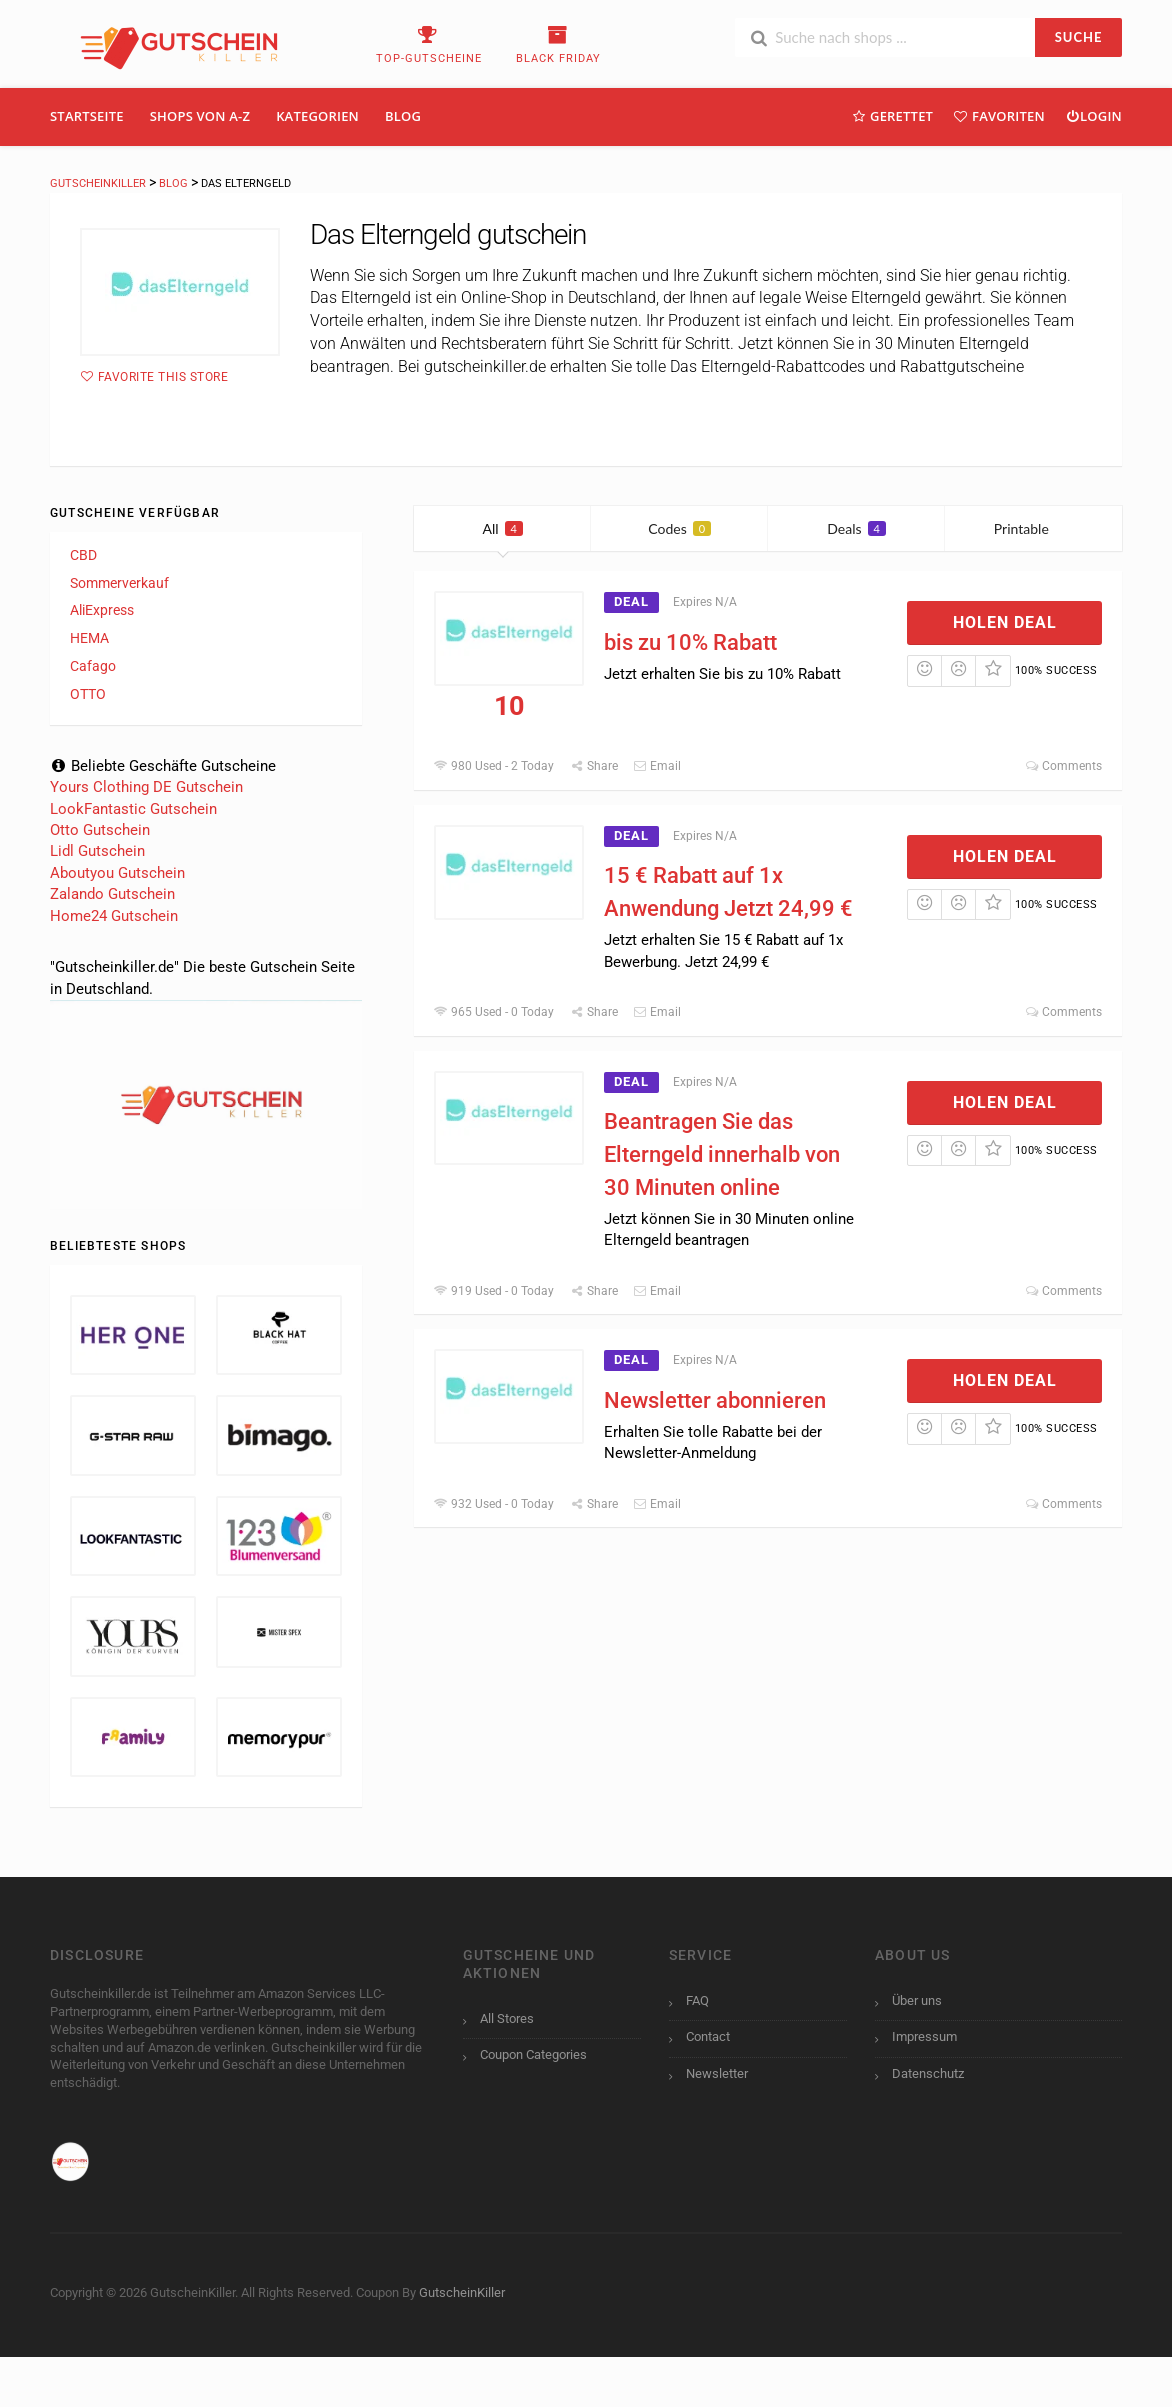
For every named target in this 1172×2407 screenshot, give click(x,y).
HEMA (89, 638)
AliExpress (102, 610)
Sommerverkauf (119, 583)
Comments (1063, 766)
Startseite (87, 116)
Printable (1033, 528)
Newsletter (717, 2073)
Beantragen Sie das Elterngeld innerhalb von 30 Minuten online (722, 1154)
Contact (708, 2036)
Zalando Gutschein (112, 894)
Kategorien (317, 116)
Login (1093, 115)
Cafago (93, 666)
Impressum (924, 2036)
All (503, 528)
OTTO (88, 694)
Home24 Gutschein (114, 916)
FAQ (697, 2000)
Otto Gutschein (100, 830)
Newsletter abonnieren (715, 1400)
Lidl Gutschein (97, 851)
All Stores (507, 2018)
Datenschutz (928, 2073)
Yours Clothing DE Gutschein (146, 787)
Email (657, 766)
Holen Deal (1005, 622)
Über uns (917, 2000)
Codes (679, 528)
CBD (83, 555)
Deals (856, 528)
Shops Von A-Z (200, 116)
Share (593, 766)
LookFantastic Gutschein (133, 809)
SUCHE (1079, 37)
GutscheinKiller (462, 2292)
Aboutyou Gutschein (117, 873)
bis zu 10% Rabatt (690, 642)
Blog (403, 116)
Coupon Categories (533, 2054)
